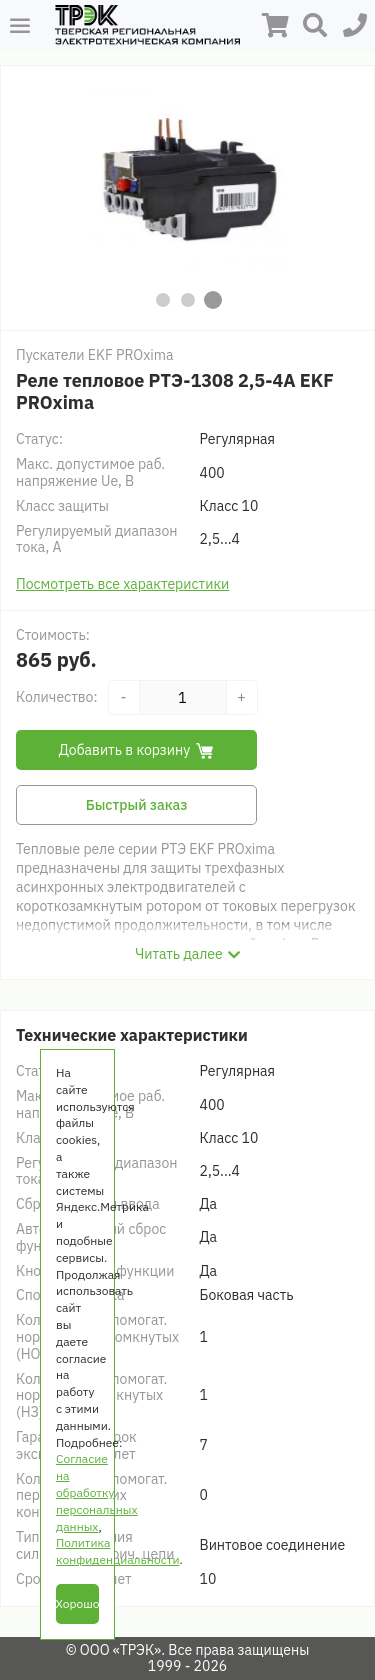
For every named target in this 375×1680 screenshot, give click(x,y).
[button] (162, 300)
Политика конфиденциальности (117, 1551)
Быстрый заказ (137, 805)
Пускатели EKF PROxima (95, 355)
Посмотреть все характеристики (122, 584)
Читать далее (178, 954)
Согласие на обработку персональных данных (97, 1492)
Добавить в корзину (137, 750)
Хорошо (77, 1603)
